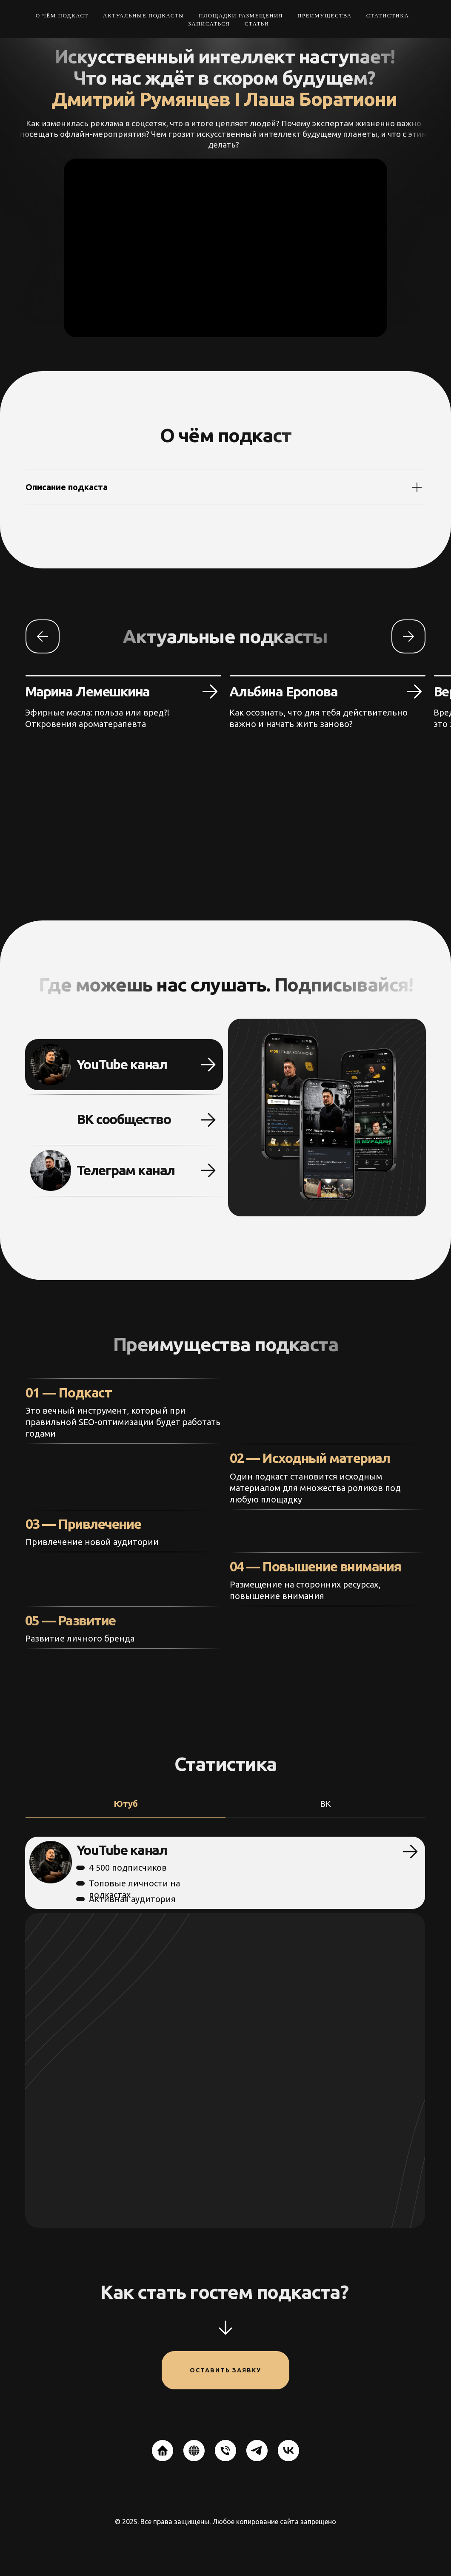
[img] (28, 1170)
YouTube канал (99, 1064)
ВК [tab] (325, 1804)
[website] (162, 2450)
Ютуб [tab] (126, 1804)
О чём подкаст (62, 15)
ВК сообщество (101, 1119)
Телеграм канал (103, 1170)
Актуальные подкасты (143, 15)
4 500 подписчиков (106, 1867)
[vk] (288, 2450)
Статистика (387, 15)
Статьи (257, 23)
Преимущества (324, 15)
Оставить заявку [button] (225, 2370)
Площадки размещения (241, 15)
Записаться (209, 23)
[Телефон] (225, 2450)
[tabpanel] (225, 2032)
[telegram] (257, 2450)
